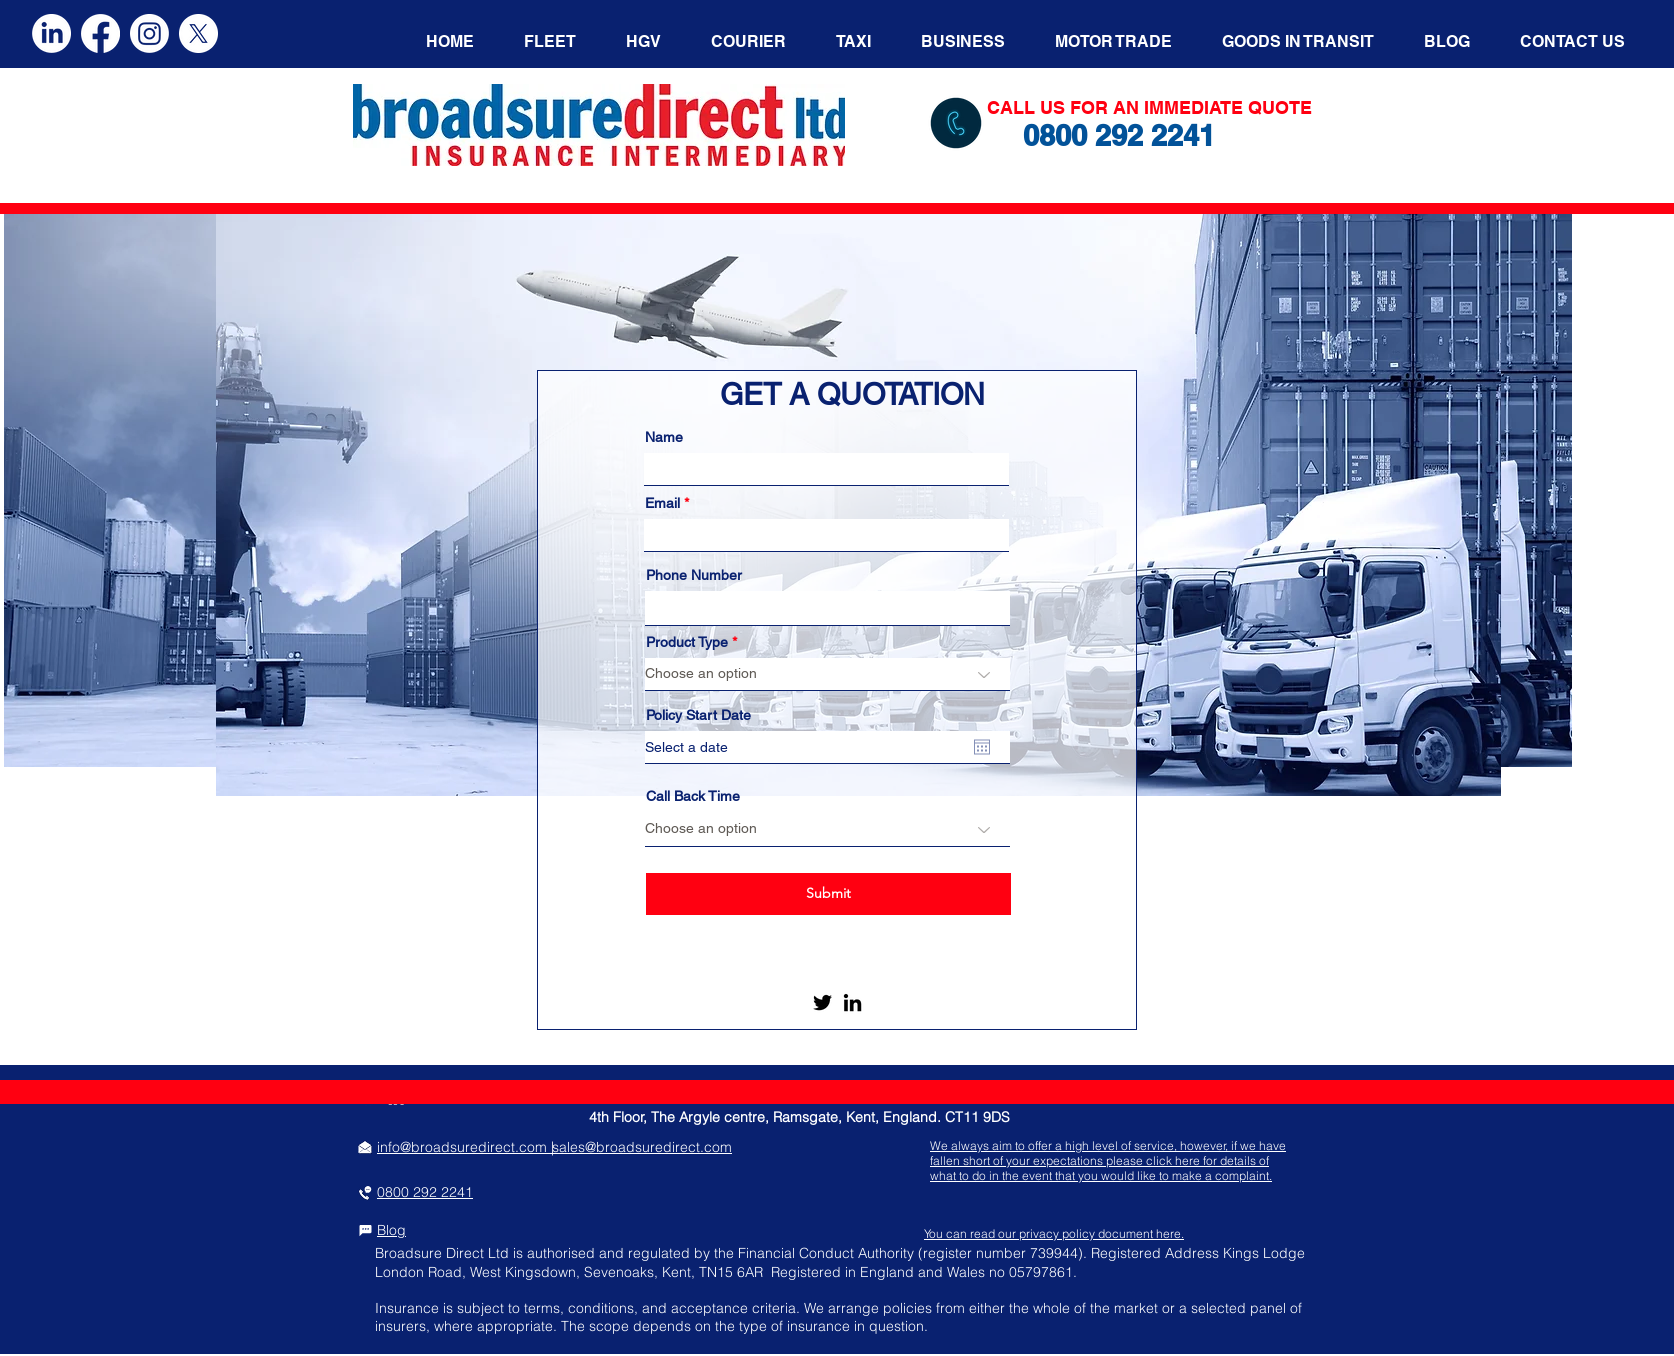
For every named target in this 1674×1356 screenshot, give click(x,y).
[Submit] (828, 894)
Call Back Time (693, 796)
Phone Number (694, 575)
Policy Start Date (698, 715)
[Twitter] (822, 1002)
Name (664, 437)
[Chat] (365, 1230)
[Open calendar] (982, 747)
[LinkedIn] (852, 1002)
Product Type (687, 642)
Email (662, 503)
